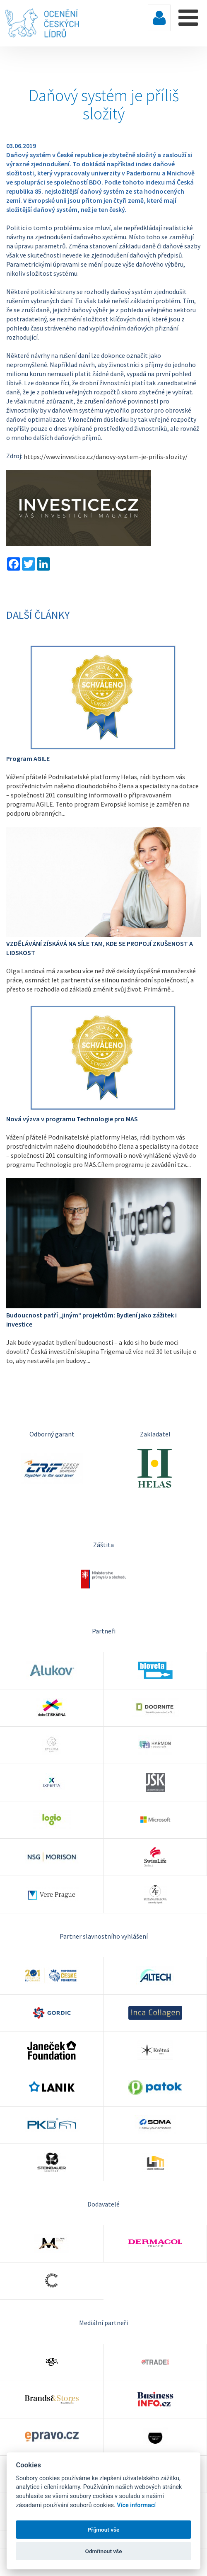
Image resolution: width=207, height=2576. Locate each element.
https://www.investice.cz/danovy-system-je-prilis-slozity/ (106, 456)
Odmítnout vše (103, 2551)
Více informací (136, 2505)
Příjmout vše (104, 2529)
